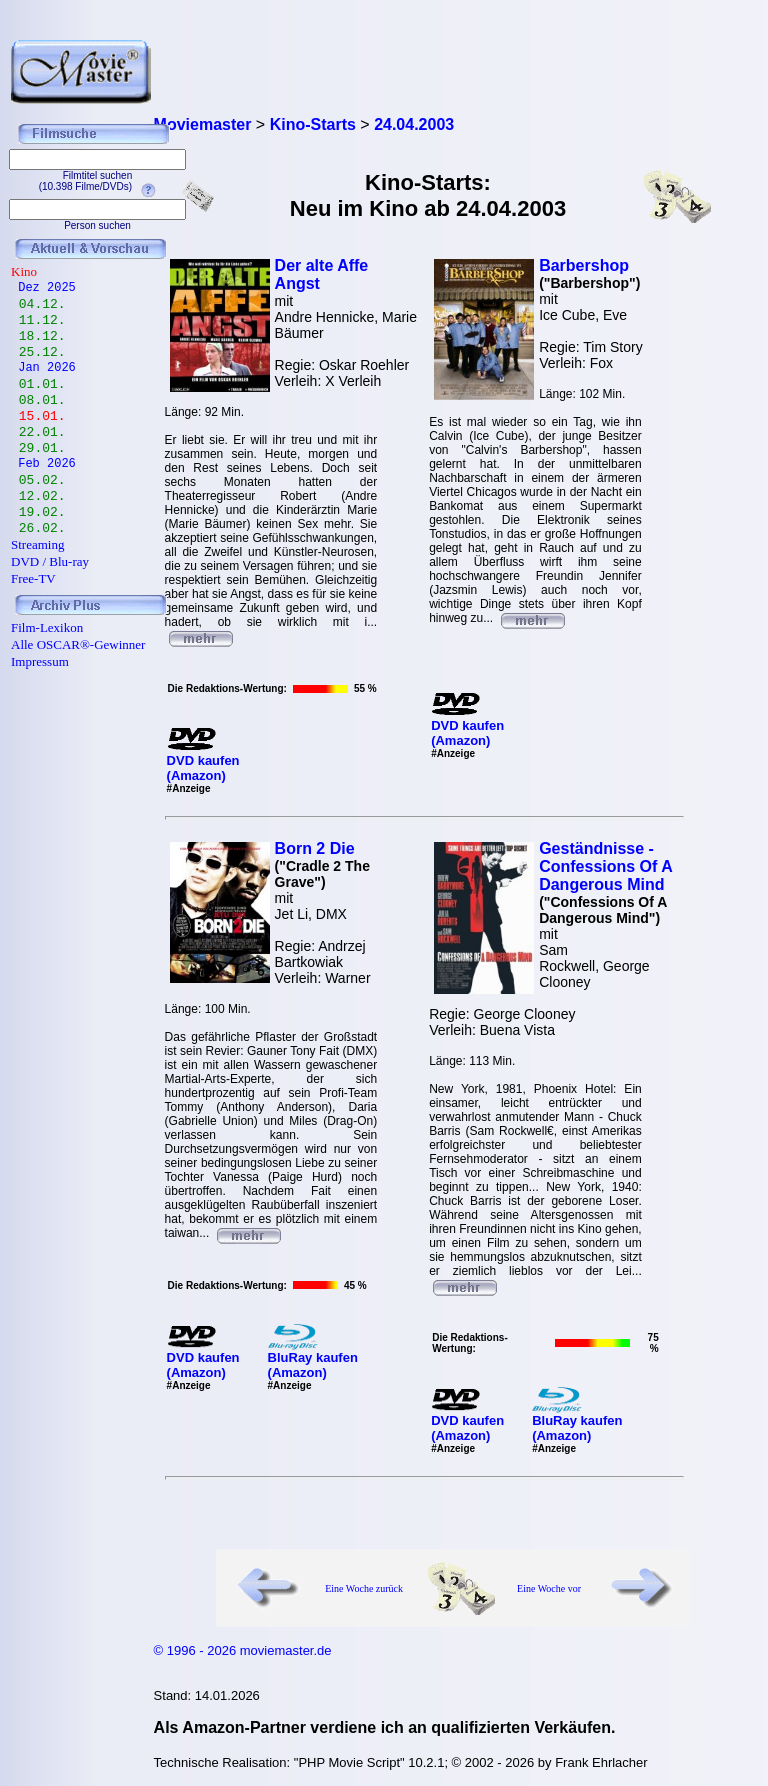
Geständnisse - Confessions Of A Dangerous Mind (605, 866)
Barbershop (584, 265)
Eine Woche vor (549, 1588)
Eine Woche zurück (364, 1588)
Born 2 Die (315, 848)
